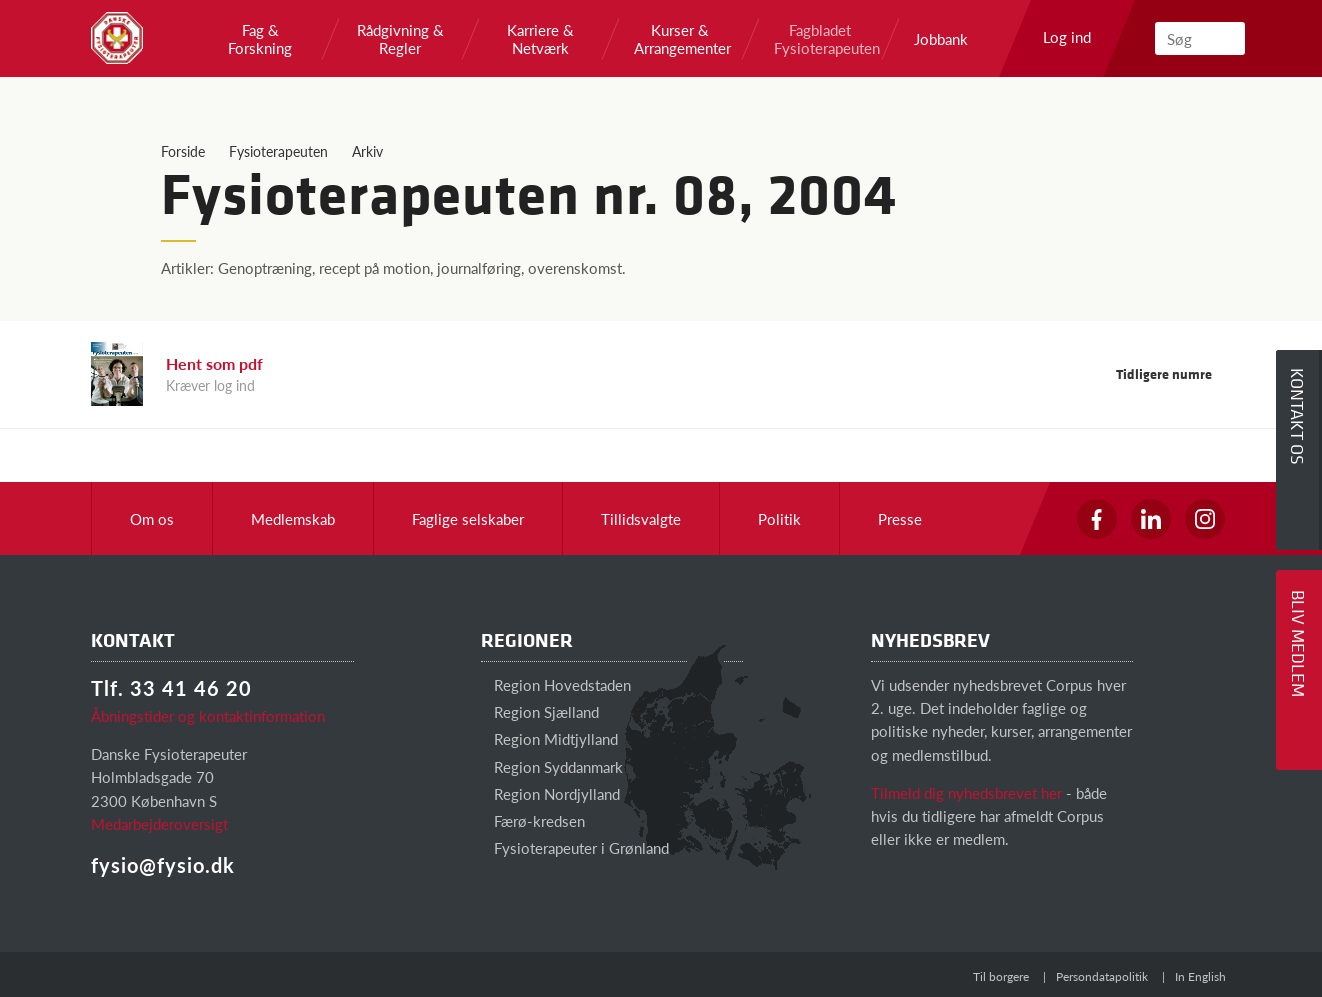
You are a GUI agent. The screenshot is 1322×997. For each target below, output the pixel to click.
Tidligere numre (1173, 373)
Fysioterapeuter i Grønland (575, 847)
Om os (152, 518)
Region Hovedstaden (556, 684)
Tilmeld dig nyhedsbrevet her (966, 792)
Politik (779, 518)
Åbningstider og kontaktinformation (208, 715)
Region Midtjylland (549, 738)
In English (1200, 976)
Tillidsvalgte (641, 518)
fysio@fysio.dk (163, 865)
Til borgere (1001, 976)
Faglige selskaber (468, 518)
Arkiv (367, 151)
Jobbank (941, 39)
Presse (900, 518)
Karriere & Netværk (540, 39)
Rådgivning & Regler (400, 39)
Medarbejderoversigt (159, 823)
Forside (183, 151)
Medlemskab (293, 518)
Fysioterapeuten (278, 151)
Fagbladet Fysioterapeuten (820, 39)
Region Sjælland (540, 711)
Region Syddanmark (552, 766)
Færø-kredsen (533, 820)
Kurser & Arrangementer (680, 39)
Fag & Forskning (260, 39)
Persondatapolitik (1102, 976)
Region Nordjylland (550, 793)
